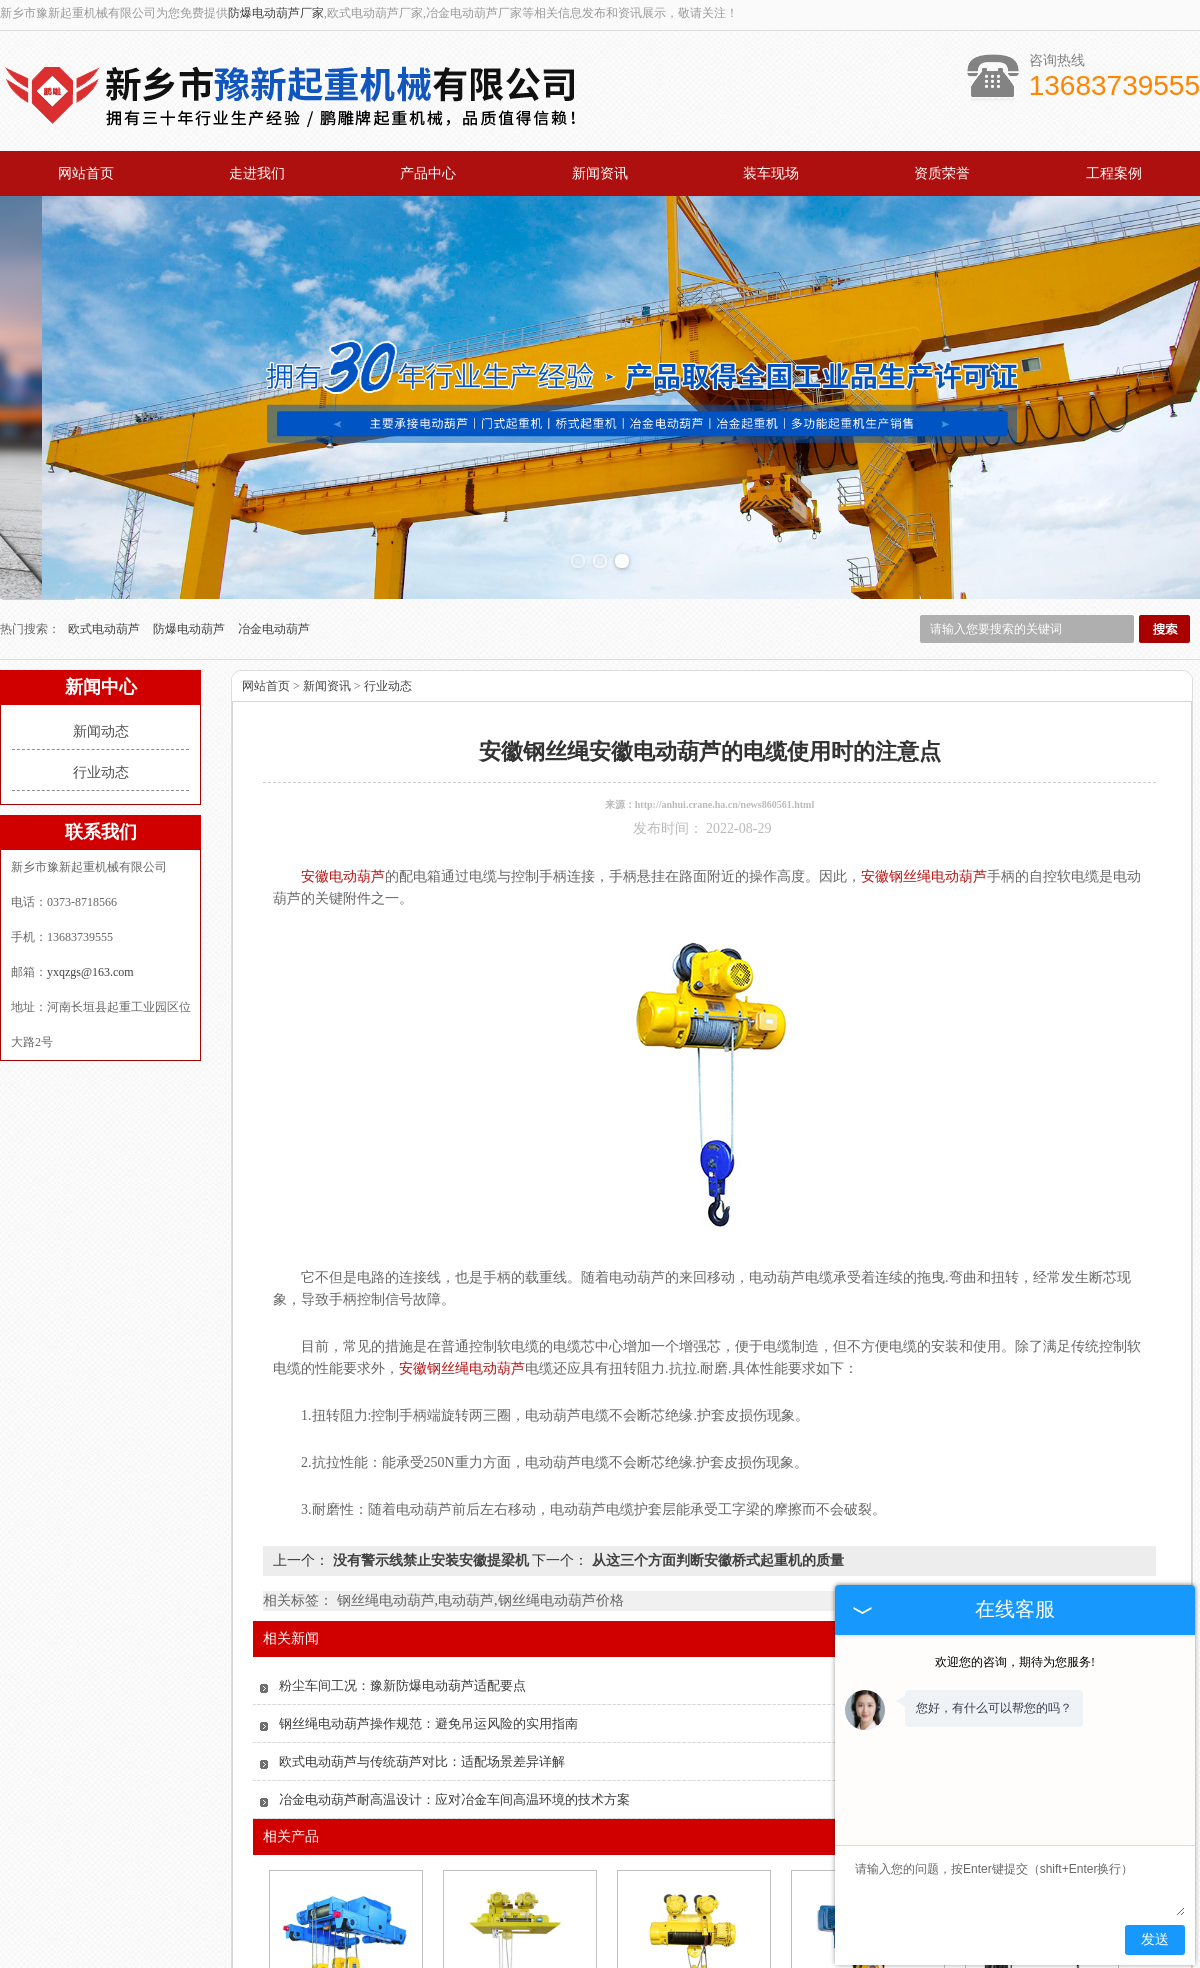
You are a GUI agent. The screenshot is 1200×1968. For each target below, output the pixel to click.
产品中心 (428, 173)
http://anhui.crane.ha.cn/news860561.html (724, 644)
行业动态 (101, 612)
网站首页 (86, 173)
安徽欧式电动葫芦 (344, 1880)
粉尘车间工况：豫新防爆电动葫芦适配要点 (402, 1525)
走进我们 (257, 173)
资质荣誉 (942, 173)
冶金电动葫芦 (274, 469)
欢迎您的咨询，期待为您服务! (1015, 1662)
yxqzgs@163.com (90, 812)
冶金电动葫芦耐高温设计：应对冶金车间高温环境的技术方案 (454, 1639)
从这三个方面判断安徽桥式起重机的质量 (716, 1400)
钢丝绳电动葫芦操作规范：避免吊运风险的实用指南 (428, 1563)
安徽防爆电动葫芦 (692, 1880)
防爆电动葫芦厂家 (276, 13)
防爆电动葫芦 (190, 469)
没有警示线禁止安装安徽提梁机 (430, 1400)
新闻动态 (101, 571)
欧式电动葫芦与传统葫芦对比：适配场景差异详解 (422, 1601)
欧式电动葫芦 (105, 469)
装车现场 (771, 173)
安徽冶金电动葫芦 (518, 1880)
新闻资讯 (600, 173)
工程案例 (1114, 173)
